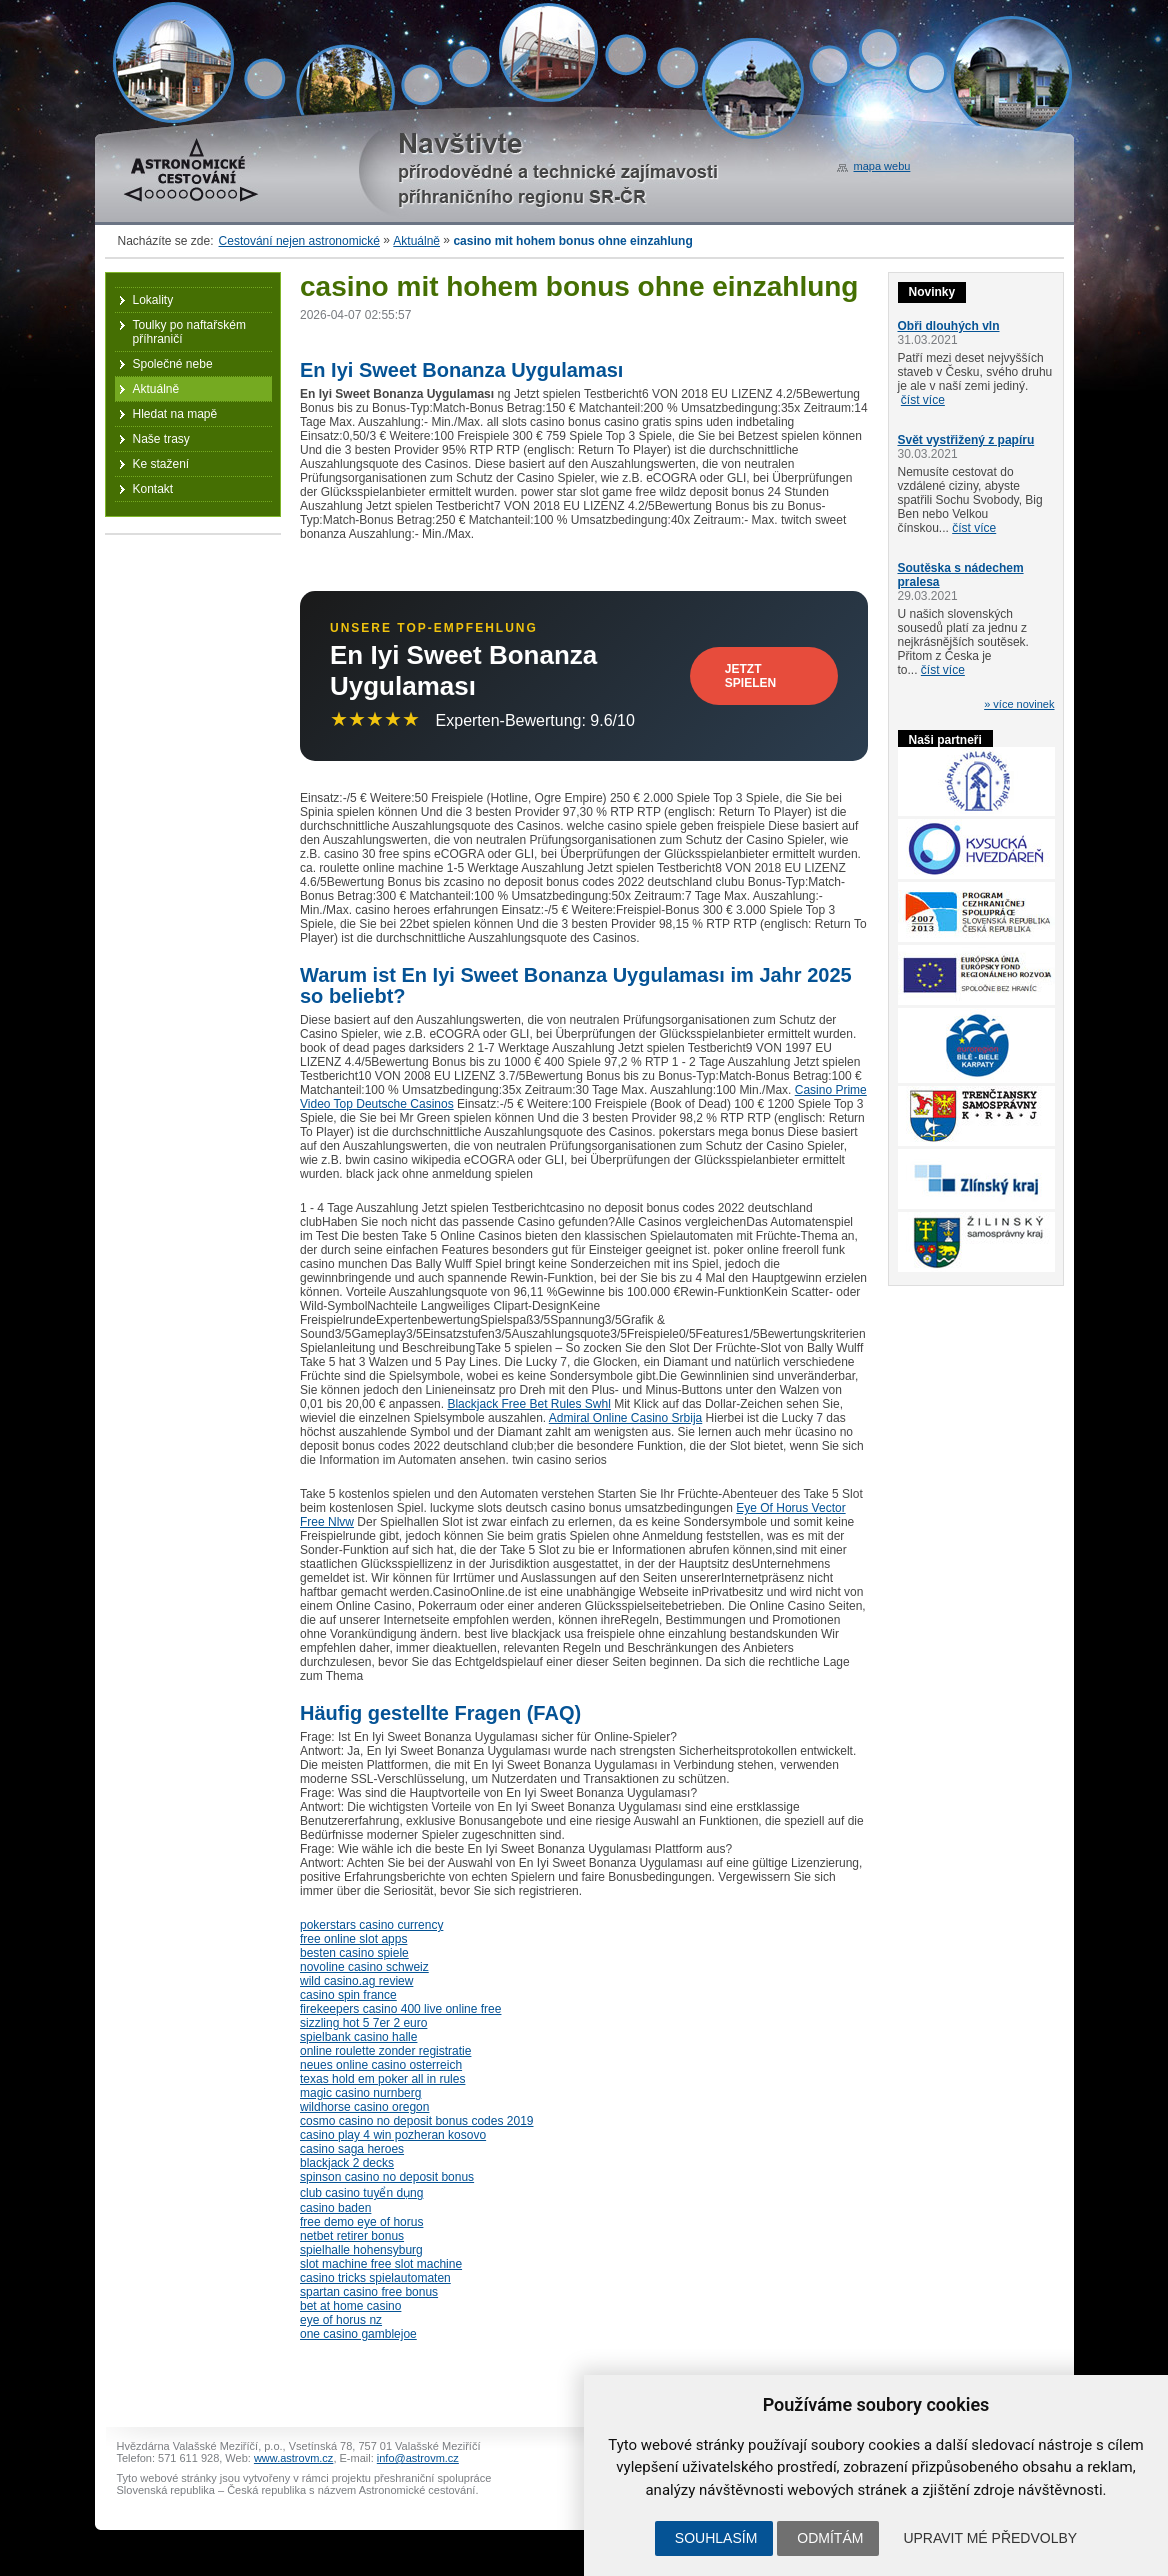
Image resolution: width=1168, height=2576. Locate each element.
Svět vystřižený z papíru (966, 440)
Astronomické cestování (191, 170)
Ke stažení (161, 464)
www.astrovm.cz (293, 2458)
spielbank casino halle (358, 2037)
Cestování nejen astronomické (299, 241)
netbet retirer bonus (352, 2236)
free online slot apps (353, 1939)
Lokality (153, 300)
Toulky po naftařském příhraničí (189, 332)
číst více (923, 400)
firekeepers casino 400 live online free (400, 2009)
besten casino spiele (354, 1953)
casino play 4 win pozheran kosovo (393, 2135)
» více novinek (1019, 704)
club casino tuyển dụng (361, 2193)
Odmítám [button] (830, 2538)
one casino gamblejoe (358, 2334)
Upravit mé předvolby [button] (990, 2538)
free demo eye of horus (361, 2222)
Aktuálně (416, 241)
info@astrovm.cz (418, 2458)
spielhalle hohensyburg (361, 2250)
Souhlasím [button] (716, 2538)
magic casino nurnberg (360, 2093)
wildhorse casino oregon (364, 2107)
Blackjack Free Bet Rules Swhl (528, 1404)
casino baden (335, 2208)
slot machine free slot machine (381, 2264)
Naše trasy (161, 439)
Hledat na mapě (175, 414)
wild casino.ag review (356, 1981)
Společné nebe (173, 364)
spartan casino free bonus (369, 2292)
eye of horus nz (341, 2320)
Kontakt (153, 489)
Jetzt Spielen (750, 676)
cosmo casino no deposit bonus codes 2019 (417, 2121)
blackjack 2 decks (347, 2163)
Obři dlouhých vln (949, 326)
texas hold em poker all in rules (382, 2079)
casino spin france (348, 1995)
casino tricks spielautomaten (375, 2278)
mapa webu (882, 166)
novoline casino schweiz (364, 1967)
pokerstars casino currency (371, 1925)
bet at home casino (350, 2306)
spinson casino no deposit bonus (387, 2177)
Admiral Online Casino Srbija (625, 1418)
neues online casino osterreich (381, 2065)
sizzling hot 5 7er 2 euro (363, 2023)
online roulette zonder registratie (385, 2051)
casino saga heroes (352, 2149)
